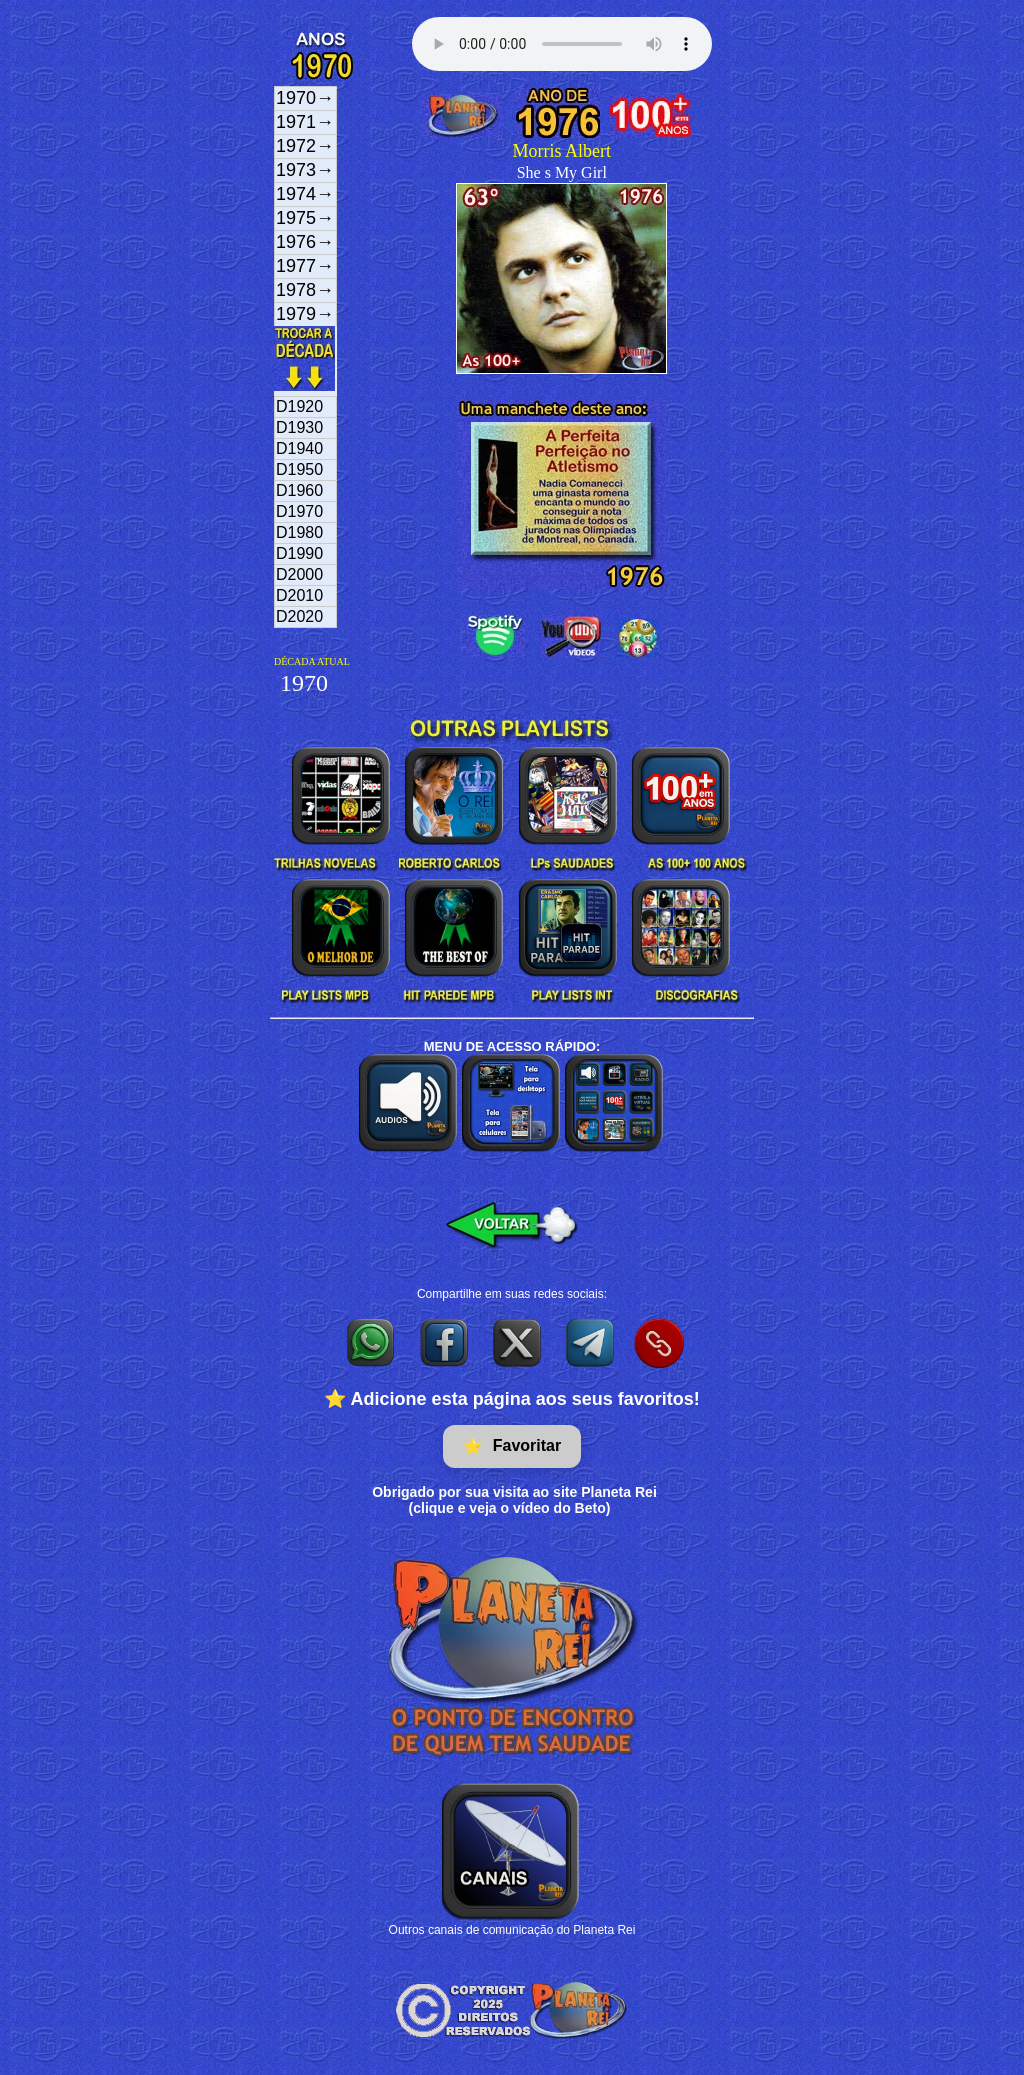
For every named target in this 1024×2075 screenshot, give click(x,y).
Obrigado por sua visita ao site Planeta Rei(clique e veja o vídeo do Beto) (514, 1500)
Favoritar (512, 1446)
